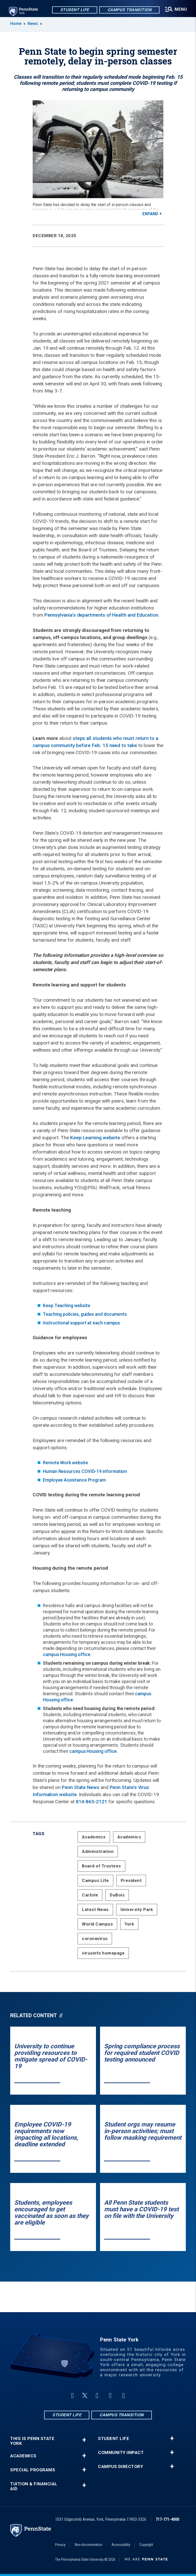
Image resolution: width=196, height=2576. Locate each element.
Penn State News (80, 1787)
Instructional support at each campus (81, 1322)
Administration (98, 1851)
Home (15, 23)
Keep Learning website (95, 1138)
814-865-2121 (91, 1802)
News (33, 23)
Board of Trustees (101, 1865)
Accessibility (121, 2545)
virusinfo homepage (103, 1953)
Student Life (74, 10)
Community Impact (121, 2452)
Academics (94, 1836)
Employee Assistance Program (74, 1480)
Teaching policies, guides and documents (85, 1314)
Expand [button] (150, 213)
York (129, 1924)
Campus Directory (120, 2466)
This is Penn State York (32, 2441)
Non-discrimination (88, 2545)
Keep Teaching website (66, 1305)
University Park (136, 1909)
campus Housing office (66, 1654)
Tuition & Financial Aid (33, 2486)
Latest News (95, 1909)
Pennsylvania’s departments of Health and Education (101, 615)
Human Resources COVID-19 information (85, 1471)
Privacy (60, 2545)
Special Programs (32, 2469)
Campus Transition (129, 10)
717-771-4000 (167, 2519)
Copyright (146, 2545)
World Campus (97, 1924)
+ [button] (84, 2440)
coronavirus (95, 1938)
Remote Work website (65, 1462)
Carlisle (90, 1894)
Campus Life (95, 1880)
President (131, 1880)
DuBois (117, 1894)
